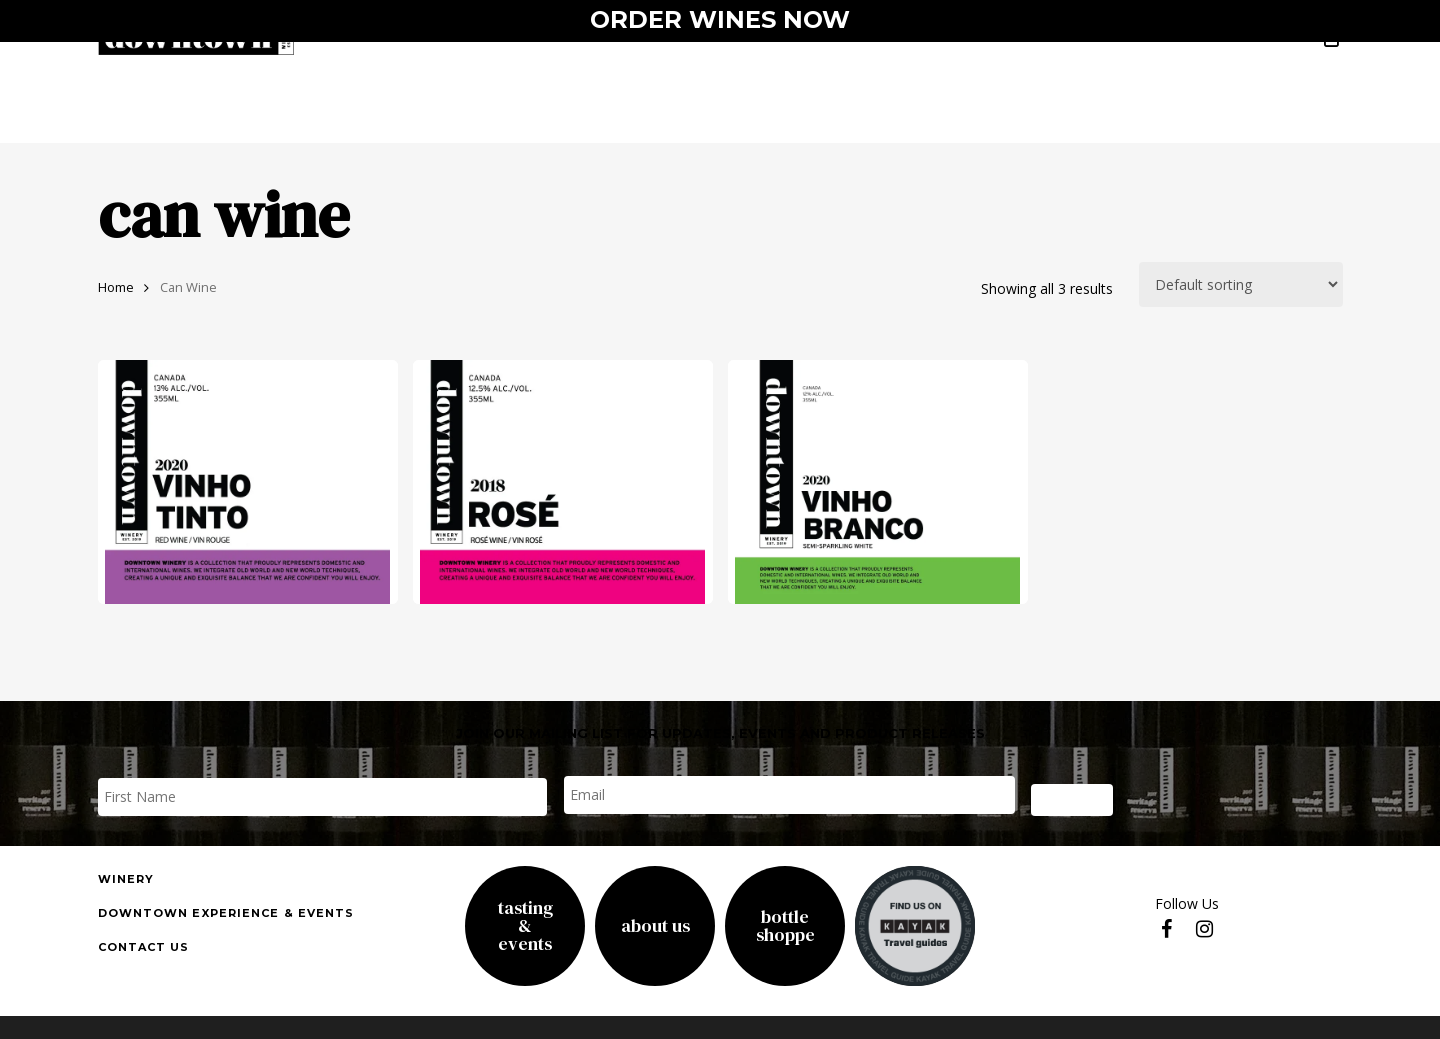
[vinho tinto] (248, 482)
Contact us (144, 947)
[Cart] (1332, 51)
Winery (126, 879)
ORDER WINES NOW (720, 19)
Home (116, 287)
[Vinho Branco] (878, 482)
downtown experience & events (226, 913)
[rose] (563, 482)
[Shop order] (1241, 284)
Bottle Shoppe (785, 926)
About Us (655, 926)
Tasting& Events (525, 926)
